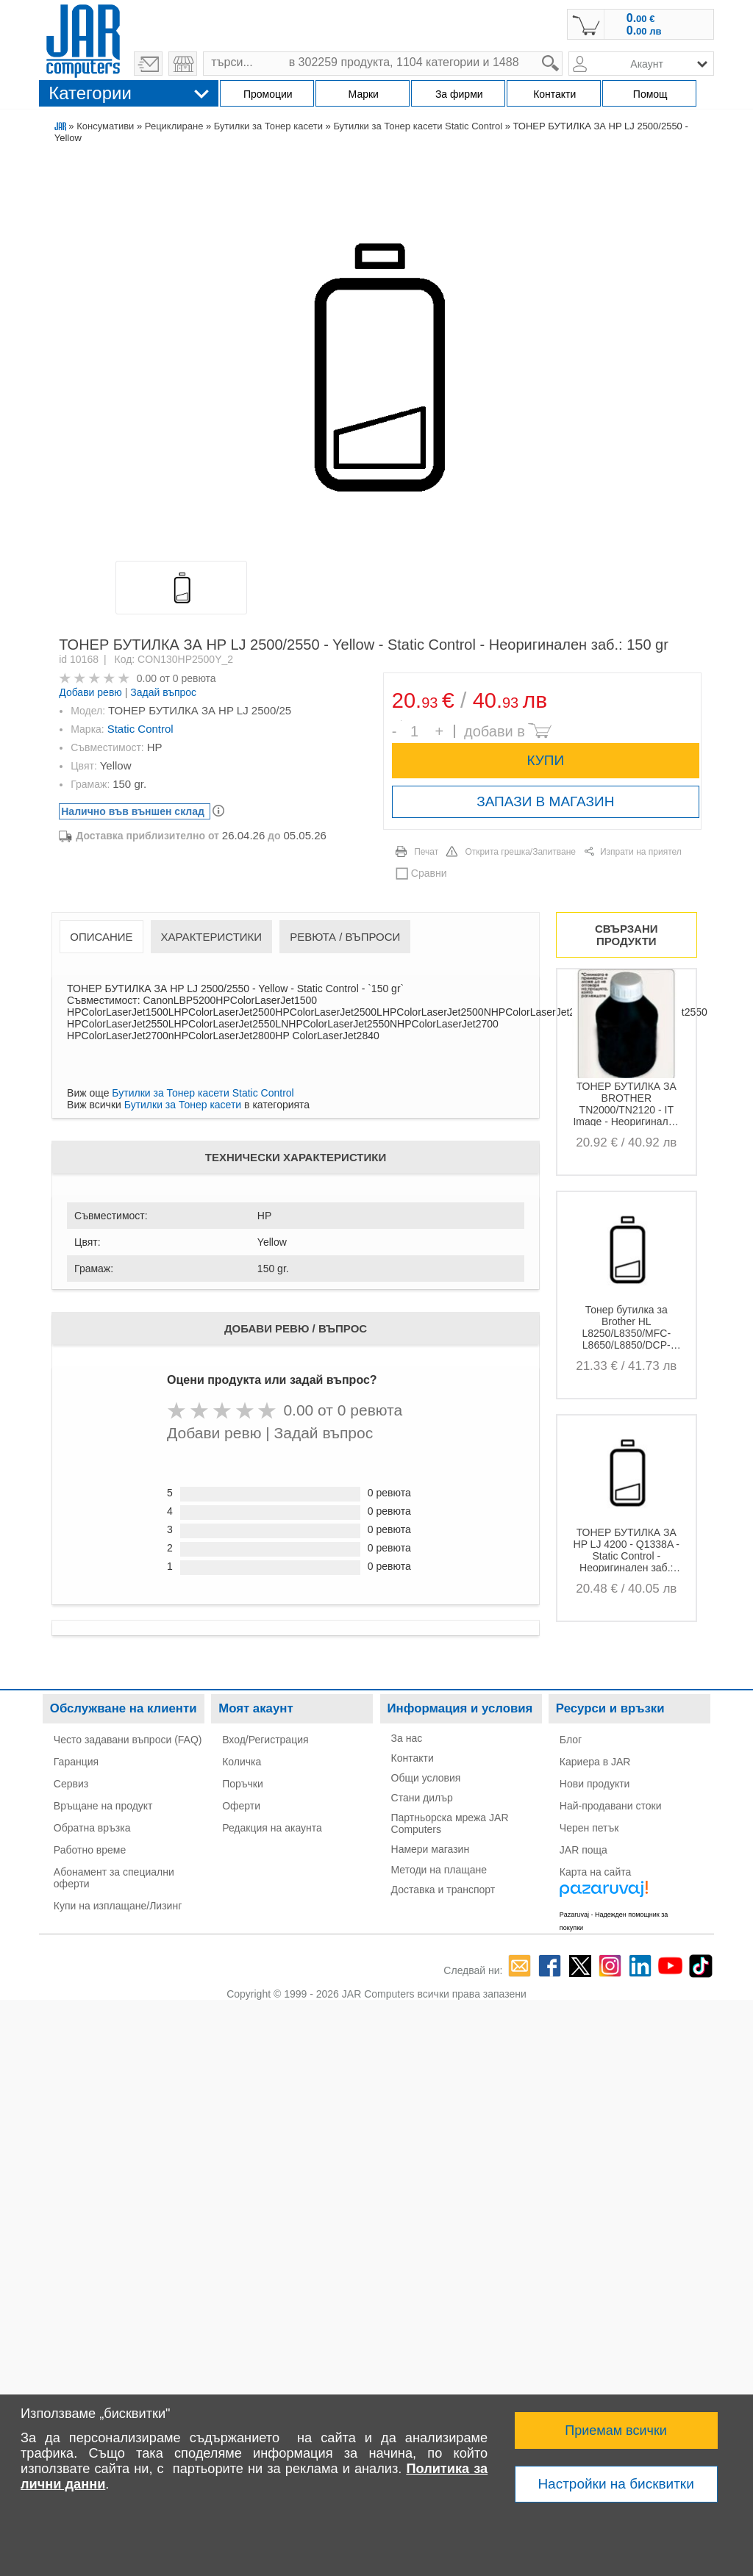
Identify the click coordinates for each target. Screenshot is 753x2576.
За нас (407, 1738)
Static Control (140, 728)
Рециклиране (174, 126)
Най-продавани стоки (611, 1806)
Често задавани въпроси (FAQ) (128, 1740)
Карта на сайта (595, 1872)
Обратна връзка (92, 1828)
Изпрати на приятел (641, 852)
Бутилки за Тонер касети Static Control (417, 126)
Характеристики (212, 936)
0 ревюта (194, 678)
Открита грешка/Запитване (520, 852)
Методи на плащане (439, 1870)
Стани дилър (422, 1798)
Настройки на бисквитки (615, 2483)
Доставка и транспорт (443, 1889)
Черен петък (589, 1828)
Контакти (412, 1758)
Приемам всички (616, 2430)
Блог (571, 1740)
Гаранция (76, 1762)
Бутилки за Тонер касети (268, 126)
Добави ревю (90, 692)
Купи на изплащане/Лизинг (118, 1906)
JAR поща (583, 1850)
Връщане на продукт (103, 1806)
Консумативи (105, 126)
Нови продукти (595, 1784)
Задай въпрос (163, 692)
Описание (101, 936)
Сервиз (71, 1784)
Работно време (90, 1850)
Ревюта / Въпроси (345, 936)
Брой (401, 720)
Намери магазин (430, 1849)
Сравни (429, 873)
